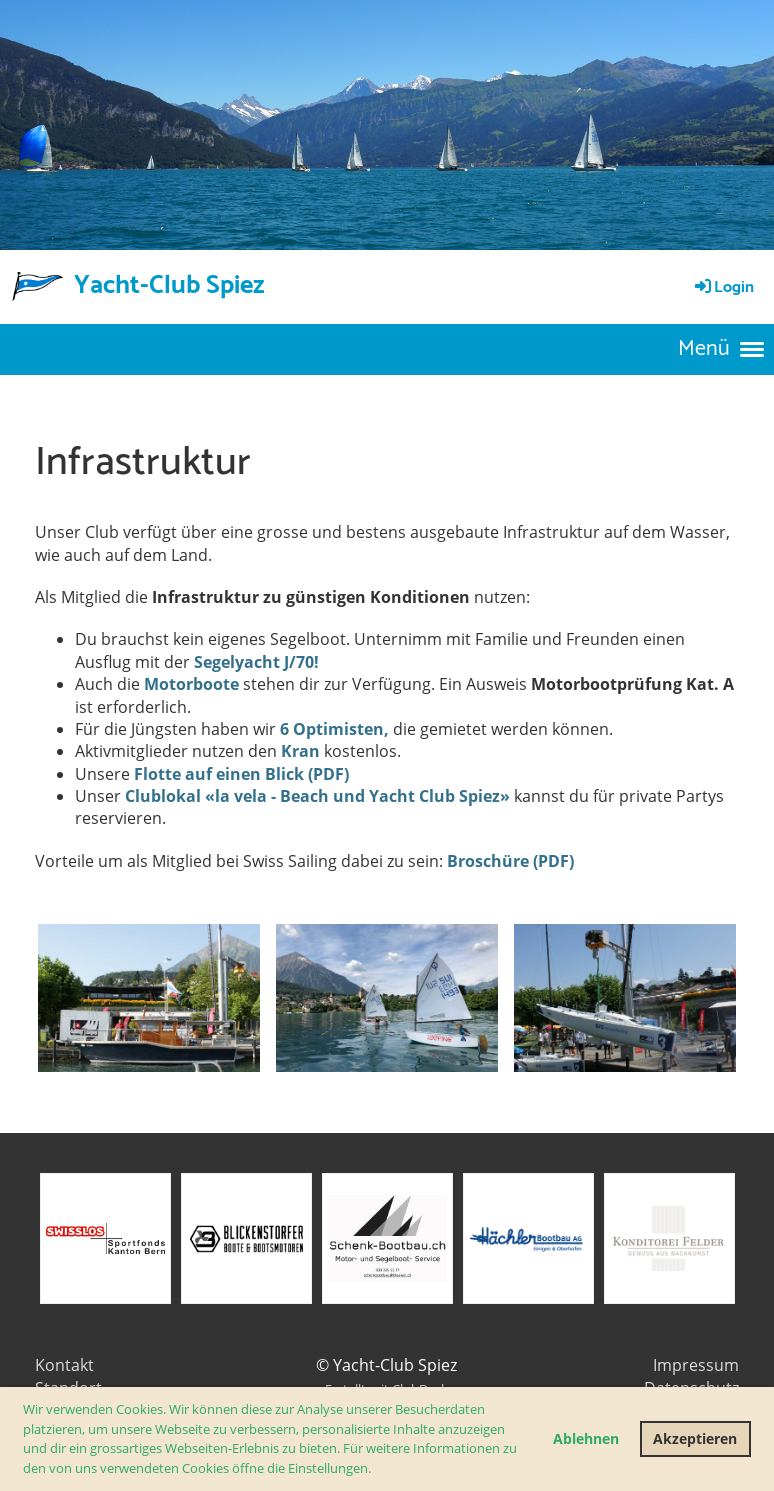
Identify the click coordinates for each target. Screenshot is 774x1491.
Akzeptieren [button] (695, 1438)
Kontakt (64, 1365)
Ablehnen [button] (586, 1438)
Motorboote (191, 684)
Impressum (696, 1365)
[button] (376, 1469)
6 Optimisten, (334, 729)
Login (723, 287)
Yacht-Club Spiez (169, 286)
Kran (300, 751)
